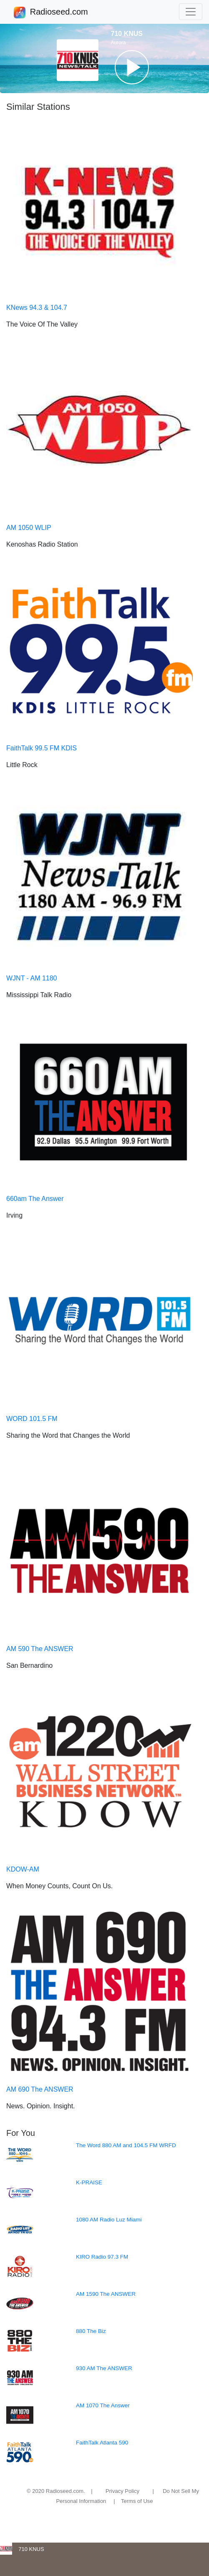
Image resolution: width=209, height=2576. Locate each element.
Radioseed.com (59, 12)
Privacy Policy (122, 2491)
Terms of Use (137, 2501)
